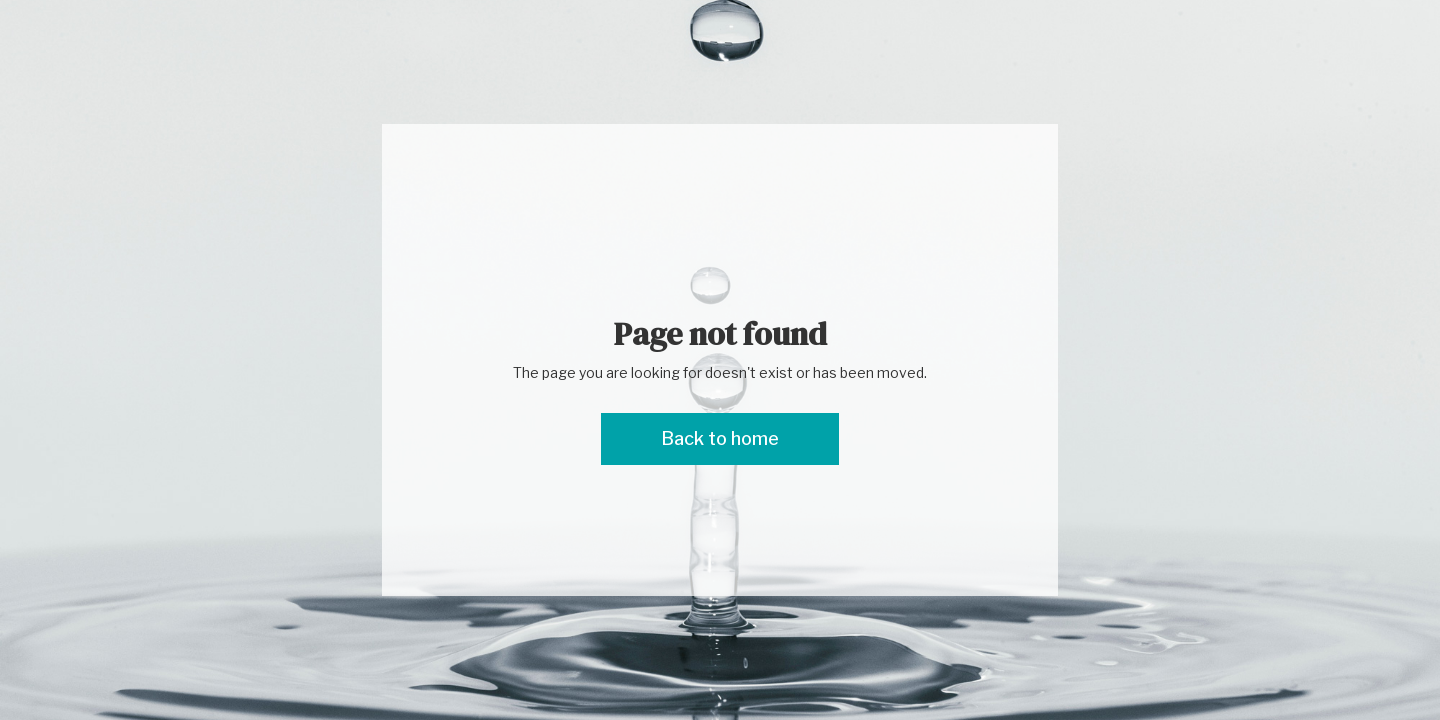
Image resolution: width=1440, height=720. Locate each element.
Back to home (720, 438)
